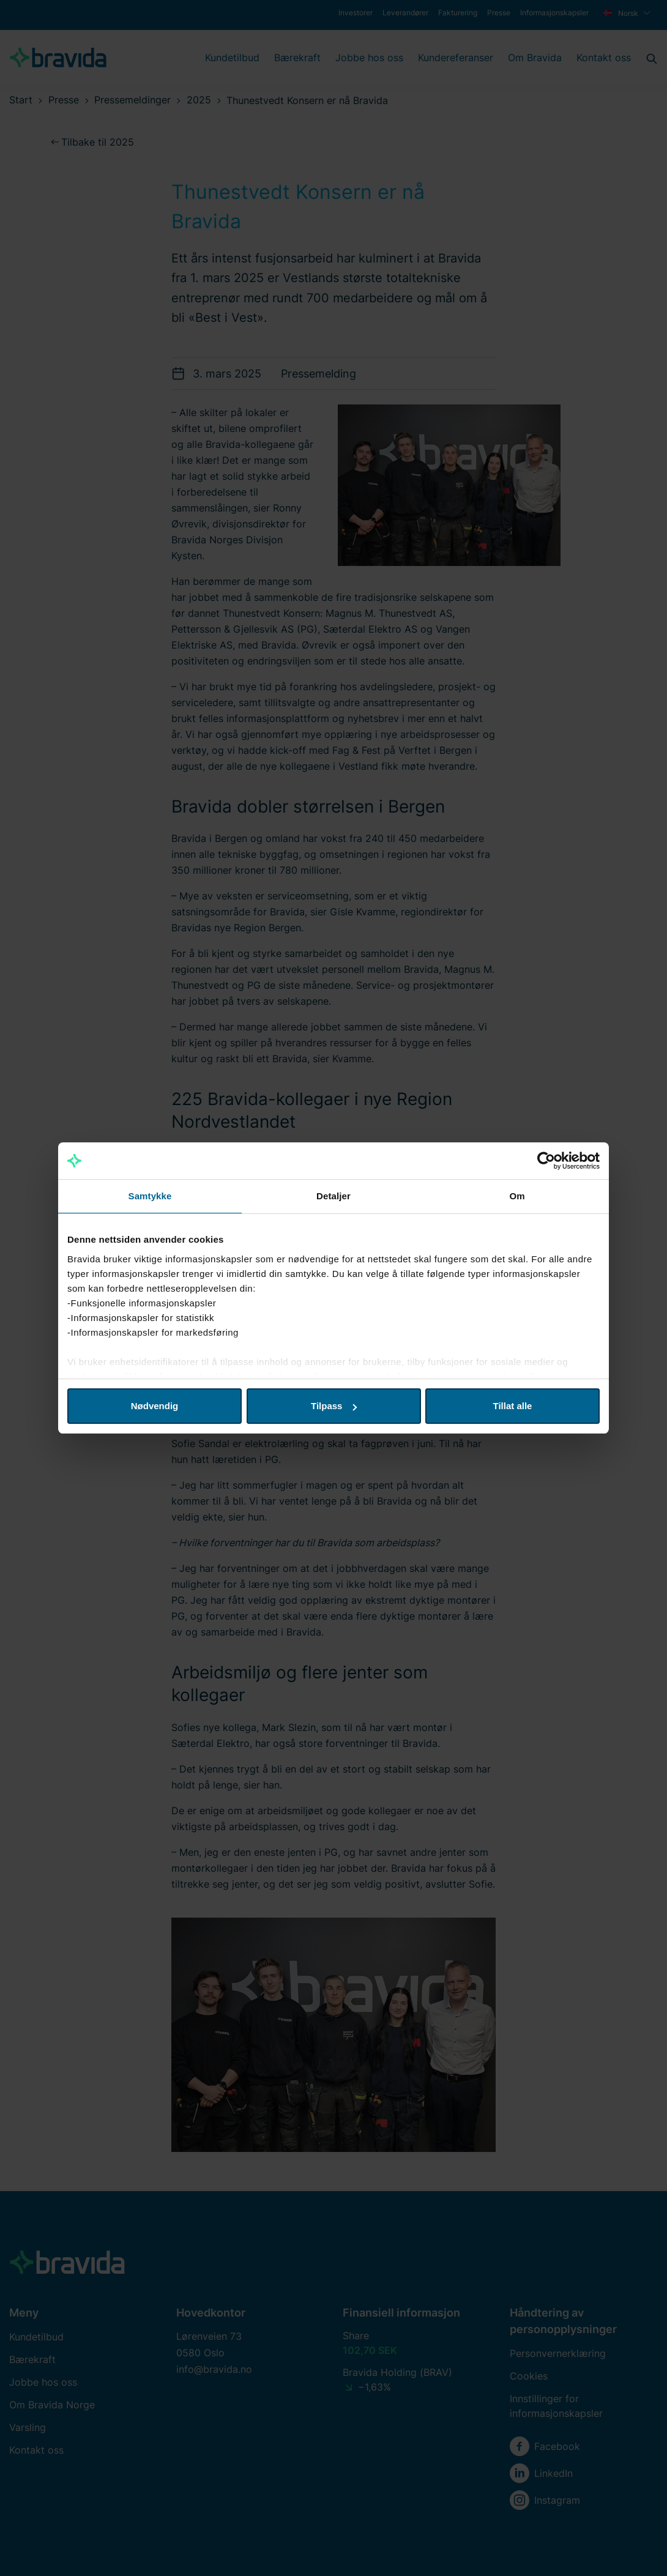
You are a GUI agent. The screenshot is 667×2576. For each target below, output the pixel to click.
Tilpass (334, 1406)
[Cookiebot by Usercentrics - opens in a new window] (546, 1161)
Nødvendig (155, 1406)
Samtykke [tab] (150, 1196)
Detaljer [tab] (333, 1196)
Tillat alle (512, 1406)
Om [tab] (516, 1196)
